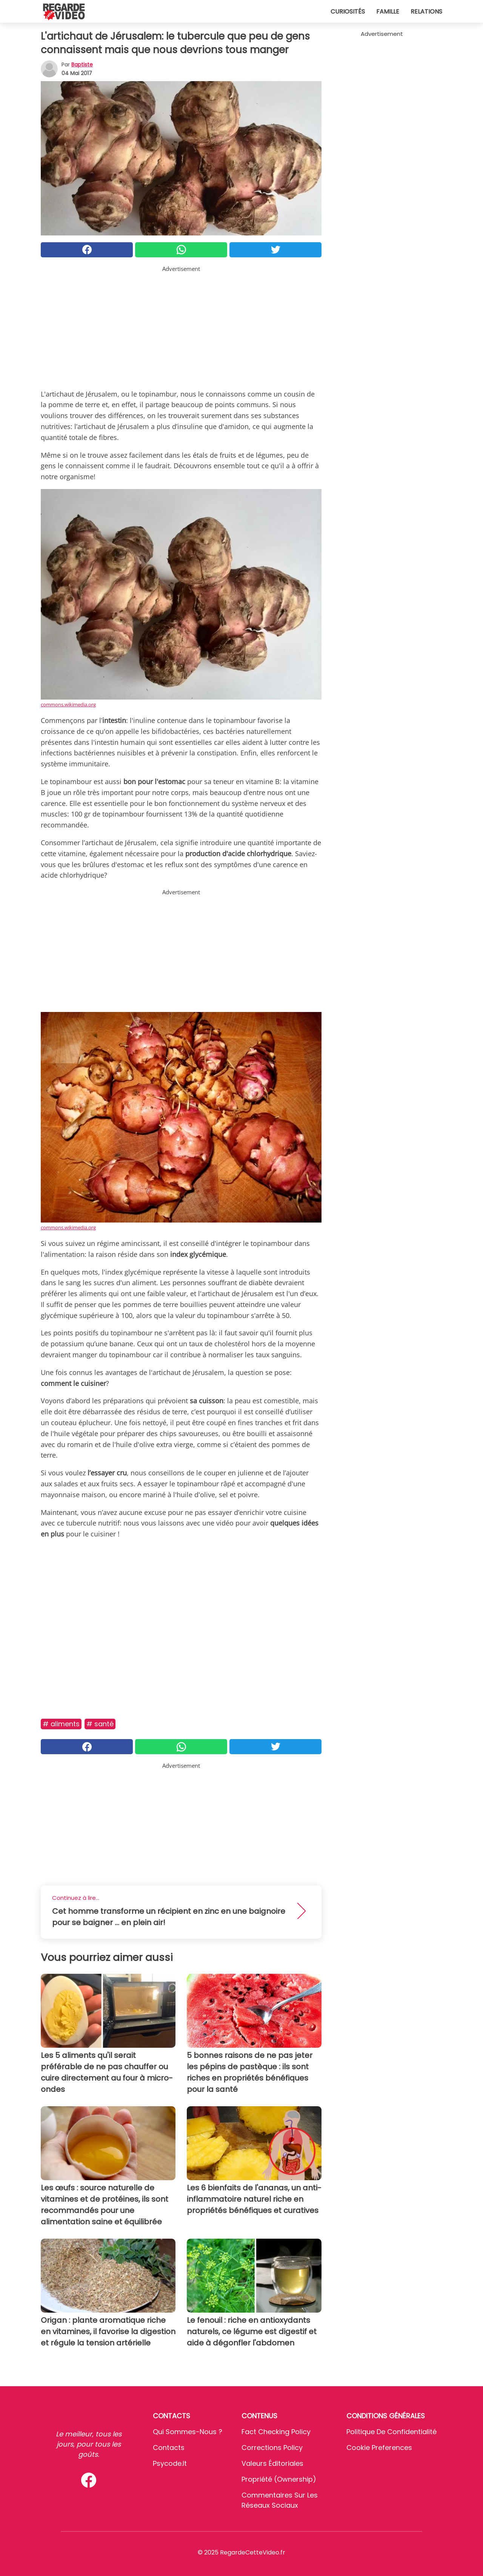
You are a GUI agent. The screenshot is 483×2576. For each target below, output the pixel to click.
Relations (426, 11)
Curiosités (348, 11)
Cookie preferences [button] (379, 2447)
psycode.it (170, 2463)
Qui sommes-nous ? (187, 2431)
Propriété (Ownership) (279, 2479)
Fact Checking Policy (276, 2431)
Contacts (169, 2447)
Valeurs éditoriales (272, 2463)
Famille (387, 11)
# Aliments (61, 1724)
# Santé (100, 1724)
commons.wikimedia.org (68, 704)
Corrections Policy (272, 2447)
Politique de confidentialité (391, 2431)
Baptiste (82, 64)
